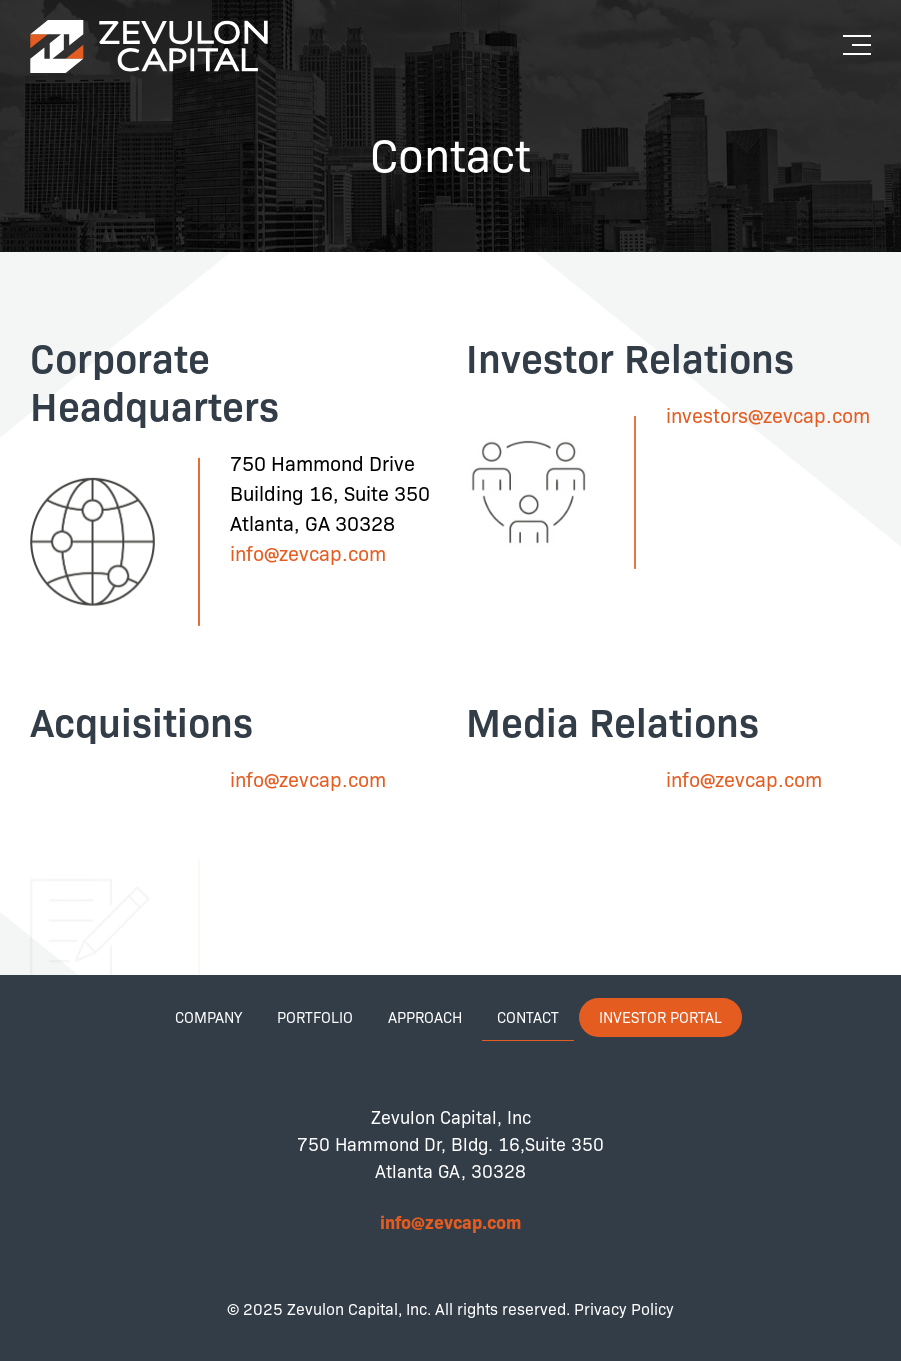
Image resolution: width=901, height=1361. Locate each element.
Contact (528, 1017)
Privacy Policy (624, 1308)
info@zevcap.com (308, 552)
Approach (425, 1017)
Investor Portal (660, 1017)
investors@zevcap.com (768, 414)
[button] (861, 38)
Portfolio (315, 1017)
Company (208, 1017)
